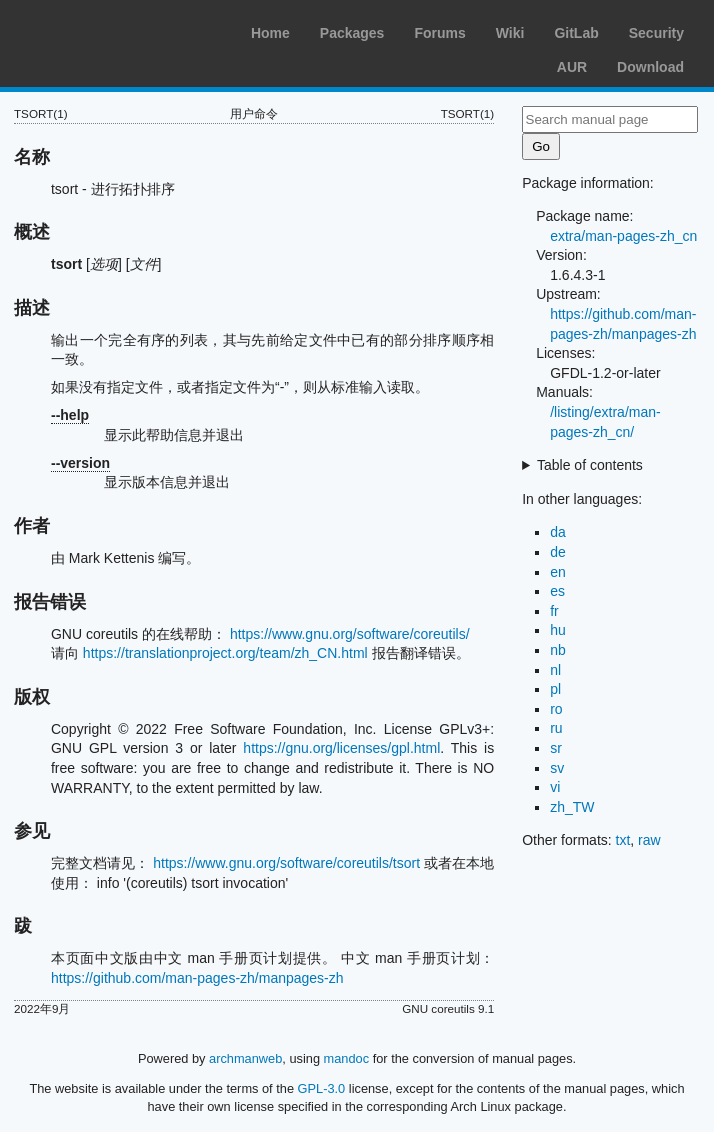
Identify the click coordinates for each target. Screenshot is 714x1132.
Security (656, 33)
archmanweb (245, 1058)
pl (555, 689)
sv (557, 768)
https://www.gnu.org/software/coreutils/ (350, 634)
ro (556, 709)
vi (555, 787)
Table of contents (590, 465)
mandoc (347, 1058)
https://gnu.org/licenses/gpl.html (341, 748)
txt (623, 840)
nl (555, 670)
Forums (439, 33)
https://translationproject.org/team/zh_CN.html (225, 653)
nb (558, 650)
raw (649, 840)
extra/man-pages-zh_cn (623, 236)
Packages (352, 33)
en (558, 572)
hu (558, 630)
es (557, 591)
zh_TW (572, 807)
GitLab (576, 33)
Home (270, 33)
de (558, 552)
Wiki (510, 33)
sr (556, 748)
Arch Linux (110, 30)
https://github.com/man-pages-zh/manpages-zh (197, 978)
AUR (572, 67)
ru (556, 728)
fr (554, 611)
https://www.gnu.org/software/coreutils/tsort (286, 863)
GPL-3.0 (322, 1088)
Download (650, 67)
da (558, 532)
